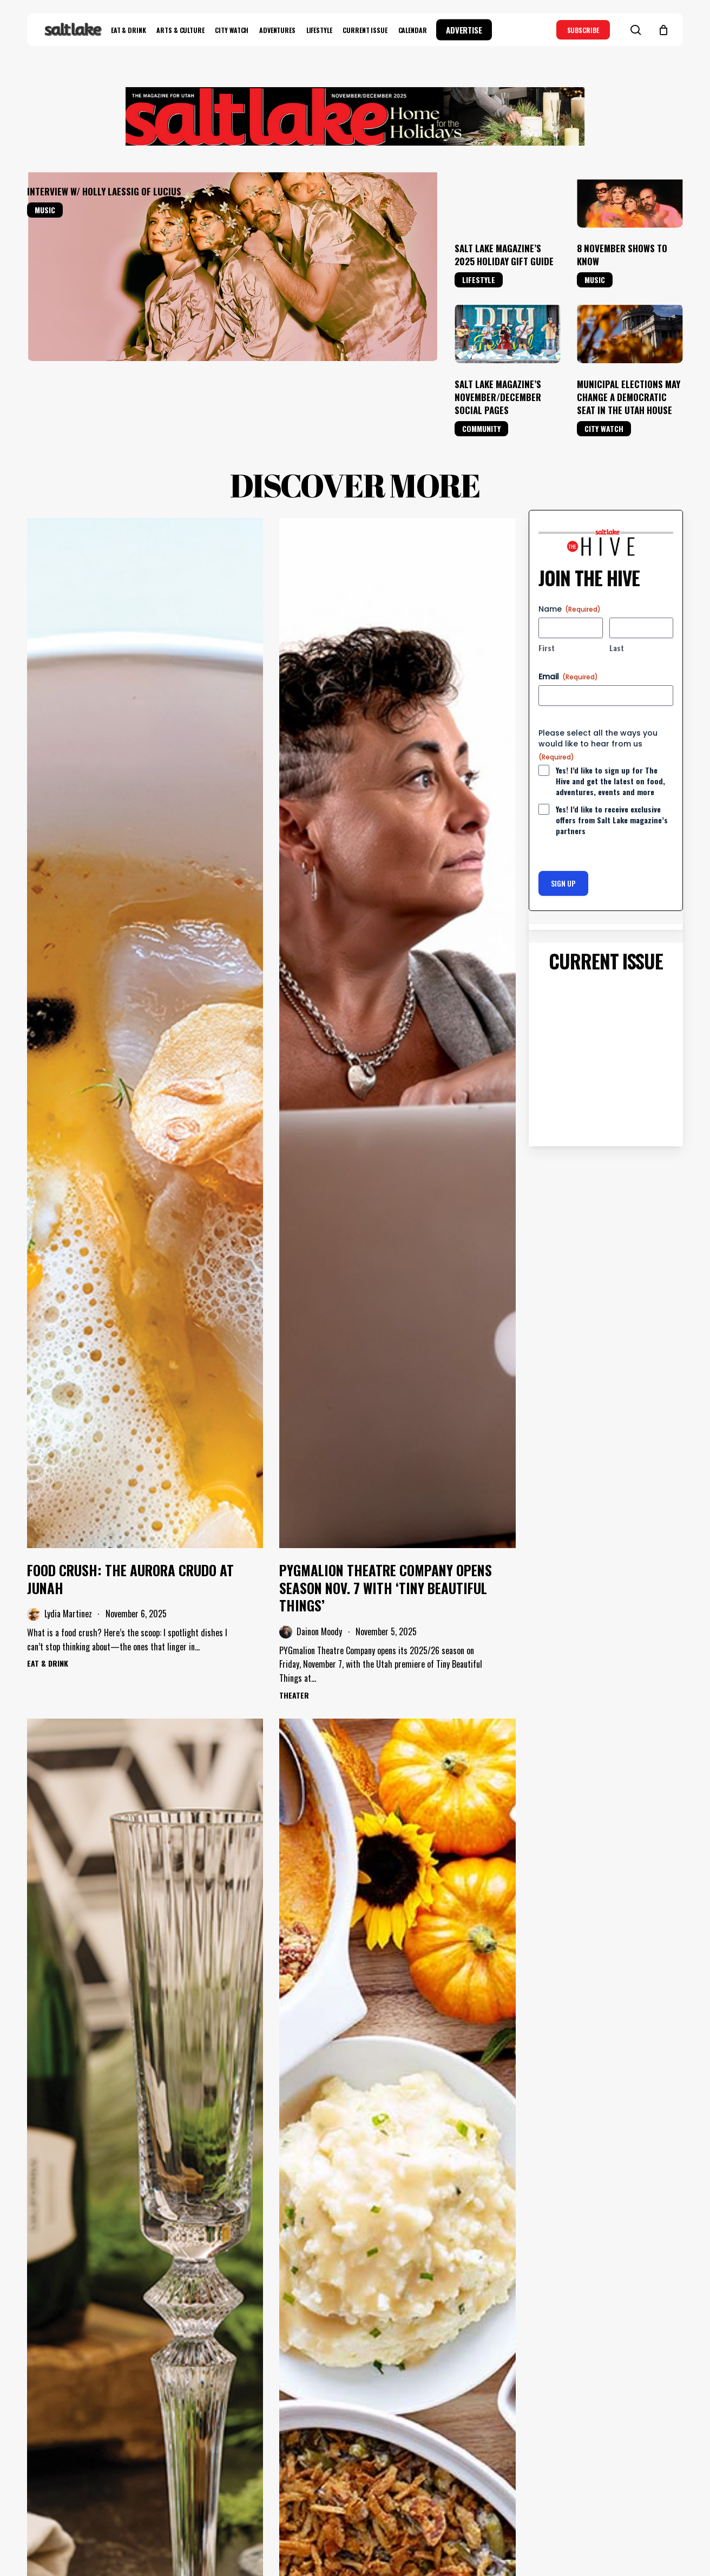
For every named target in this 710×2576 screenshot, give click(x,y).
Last (616, 648)
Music (45, 209)
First (546, 648)
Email (568, 676)
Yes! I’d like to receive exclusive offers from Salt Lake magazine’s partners (612, 820)
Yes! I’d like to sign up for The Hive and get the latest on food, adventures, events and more (610, 781)
